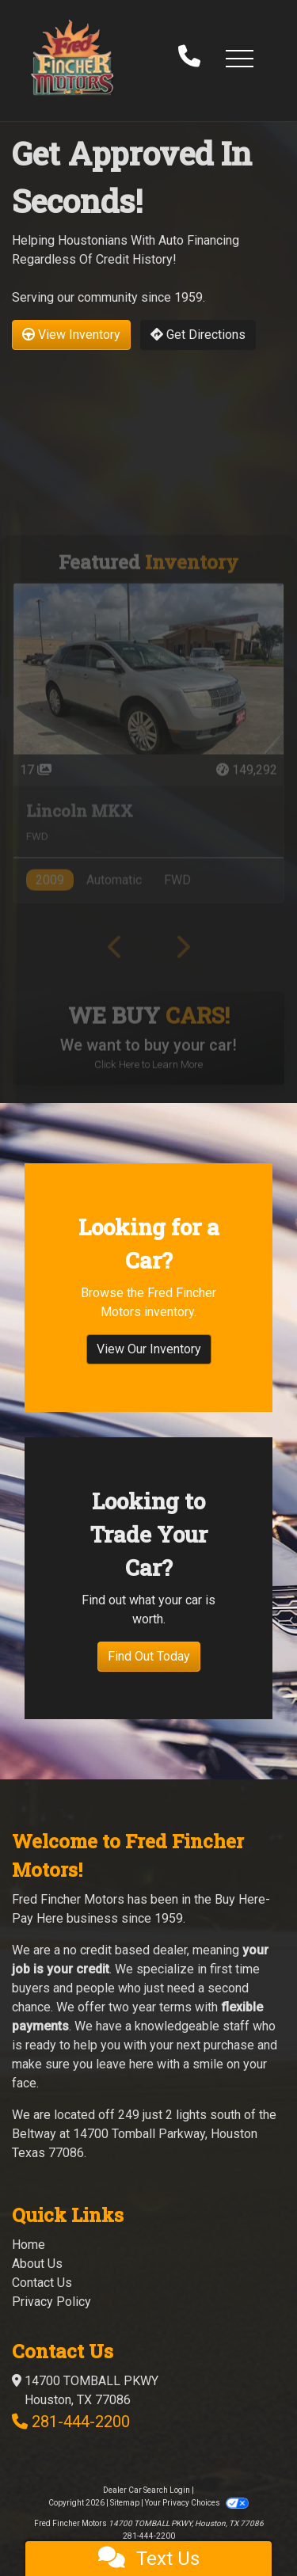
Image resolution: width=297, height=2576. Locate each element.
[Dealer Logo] (72, 57)
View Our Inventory (149, 1356)
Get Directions (198, 334)
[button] (239, 58)
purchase (229, 2045)
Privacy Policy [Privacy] (51, 2301)
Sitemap (124, 2502)
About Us (37, 2263)
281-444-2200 (81, 2421)
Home (28, 2244)
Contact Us (42, 2282)
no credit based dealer (125, 1950)
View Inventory (71, 334)
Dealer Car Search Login (146, 2490)
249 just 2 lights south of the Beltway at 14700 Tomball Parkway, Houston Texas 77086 (144, 2133)
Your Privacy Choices (196, 2502)
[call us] (189, 58)
